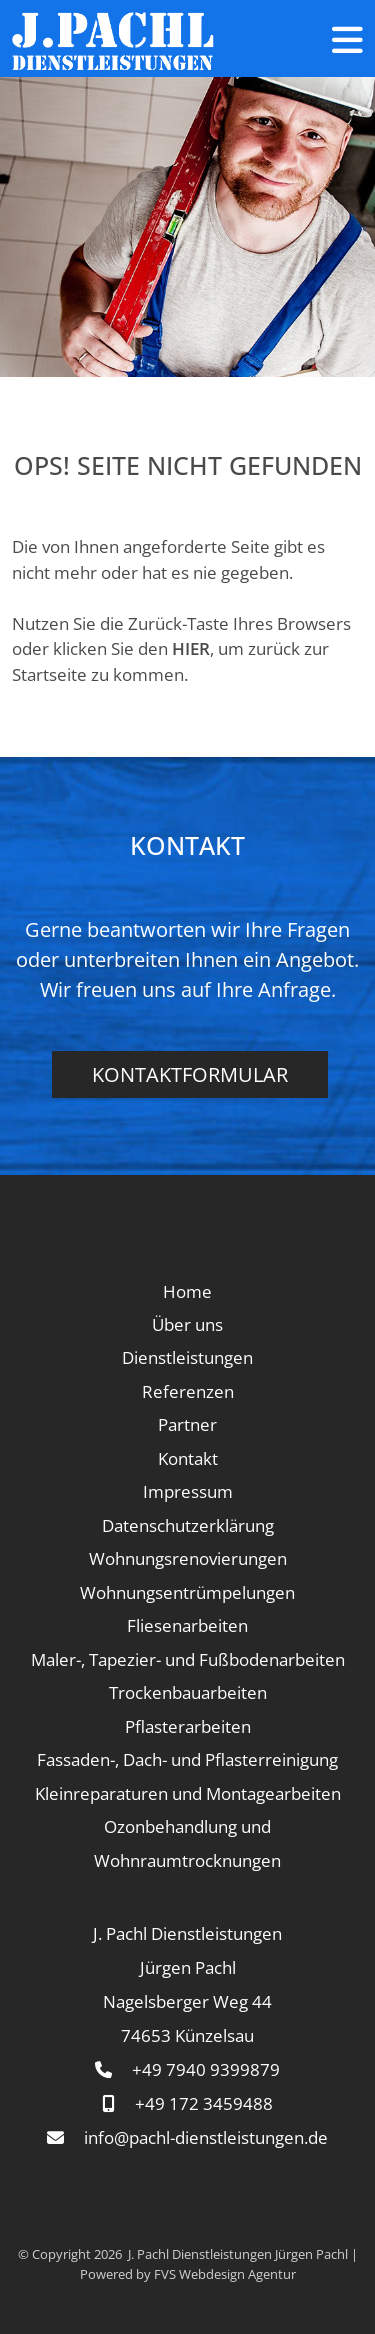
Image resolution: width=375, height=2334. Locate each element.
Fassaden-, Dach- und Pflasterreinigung (187, 1759)
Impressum (188, 1491)
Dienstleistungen (187, 1357)
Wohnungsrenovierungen (188, 1558)
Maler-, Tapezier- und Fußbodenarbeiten (188, 1659)
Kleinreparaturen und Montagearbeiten (188, 1793)
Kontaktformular (190, 1074)
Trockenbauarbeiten (188, 1692)
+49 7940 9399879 (206, 2069)
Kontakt (188, 1458)
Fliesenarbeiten (187, 1625)
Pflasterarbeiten (188, 1726)
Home (187, 1291)
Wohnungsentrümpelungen (187, 1592)
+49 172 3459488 (204, 2103)
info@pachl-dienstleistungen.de (206, 2137)
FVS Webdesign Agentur (225, 2274)
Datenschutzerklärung (188, 1525)
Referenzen (188, 1391)
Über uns (187, 1324)
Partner (187, 1424)
